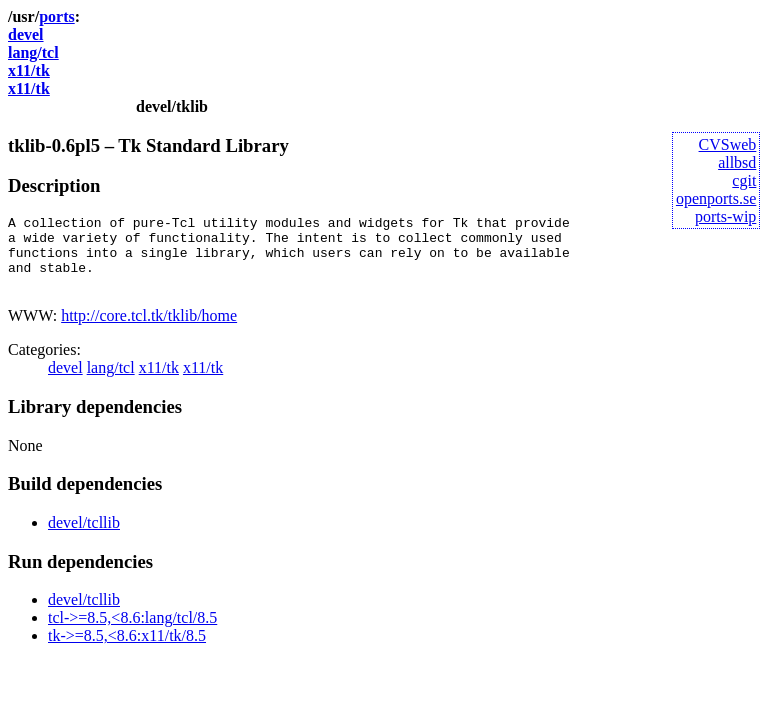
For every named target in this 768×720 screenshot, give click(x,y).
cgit (744, 180)
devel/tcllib (84, 537)
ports (57, 16)
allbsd (737, 162)
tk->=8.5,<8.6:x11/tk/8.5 (127, 650)
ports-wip (725, 216)
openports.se (716, 198)
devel (26, 34)
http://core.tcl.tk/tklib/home (149, 330)
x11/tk (29, 70)
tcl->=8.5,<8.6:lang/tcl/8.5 (132, 632)
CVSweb (728, 144)
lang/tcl (33, 52)
